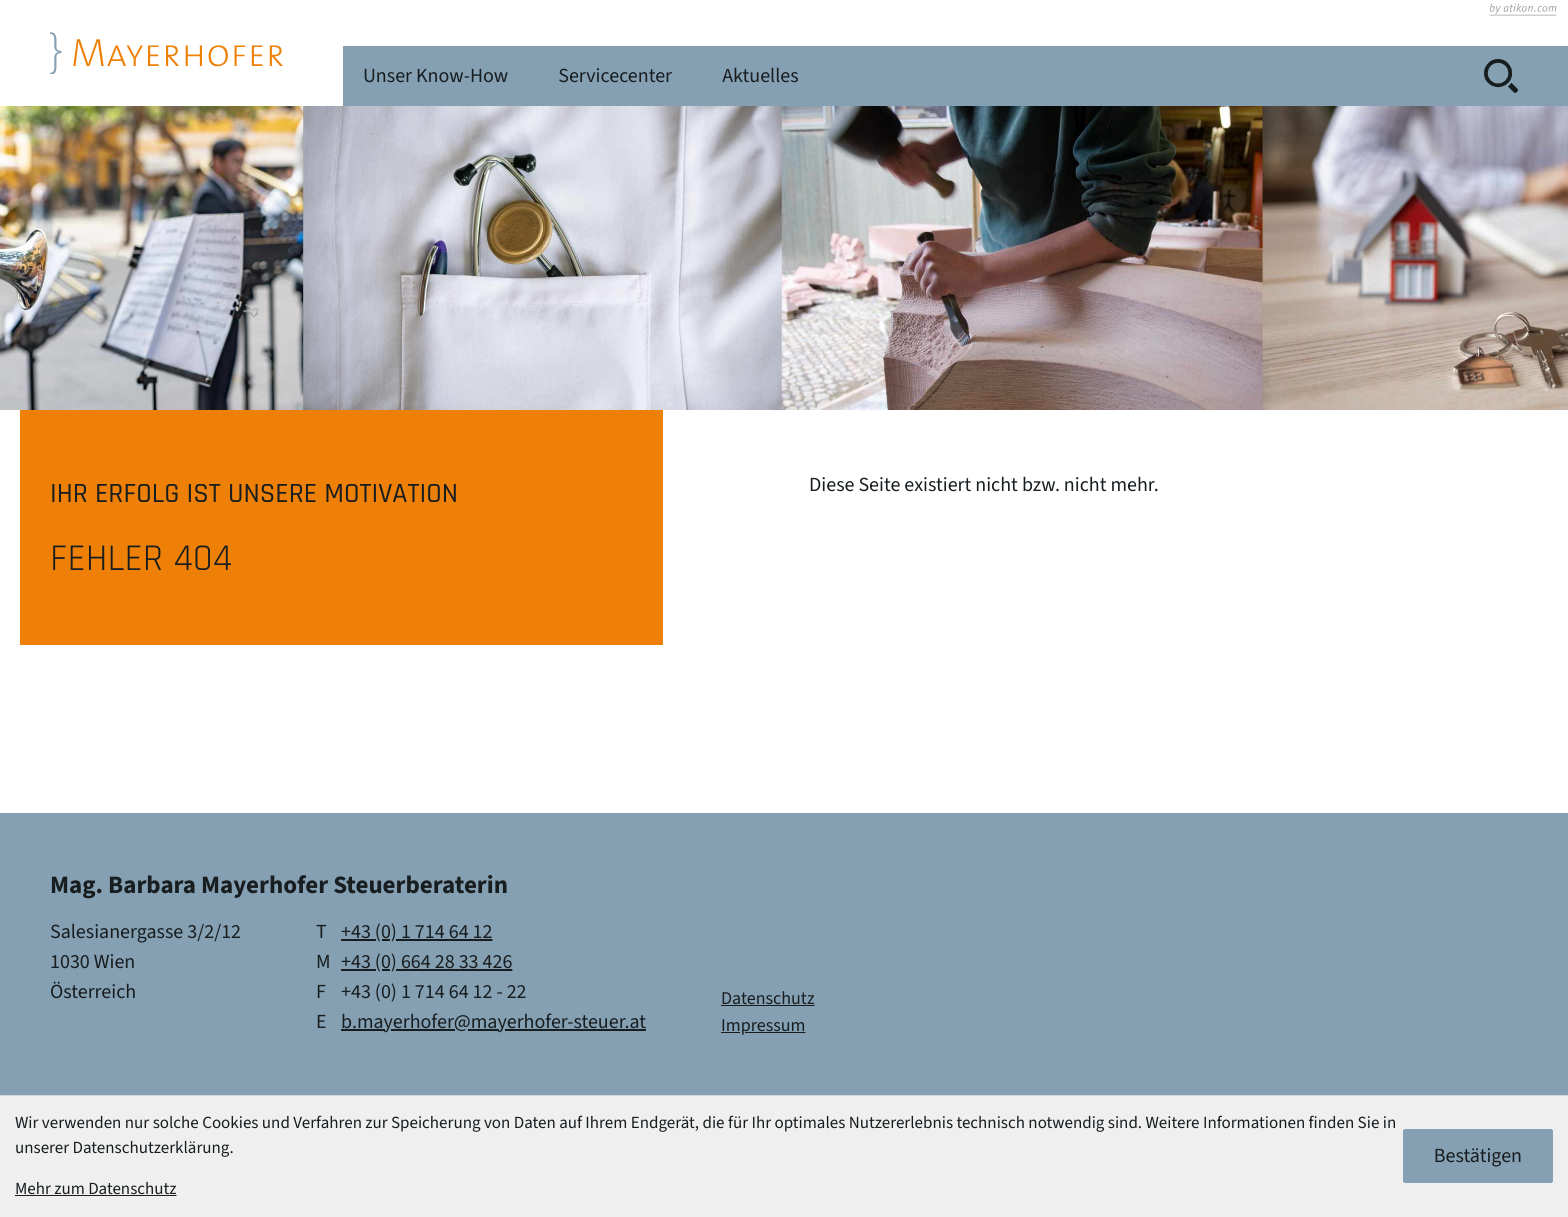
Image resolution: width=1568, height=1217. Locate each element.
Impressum (763, 1026)
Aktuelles (1078, 76)
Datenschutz (768, 999)
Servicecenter (923, 76)
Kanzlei (418, 76)
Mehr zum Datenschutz (96, 1189)
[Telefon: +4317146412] (416, 932)
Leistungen (555, 76)
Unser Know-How (733, 76)
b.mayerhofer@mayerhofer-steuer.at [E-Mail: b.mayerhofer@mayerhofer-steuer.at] (493, 1022)
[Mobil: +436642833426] (426, 962)
